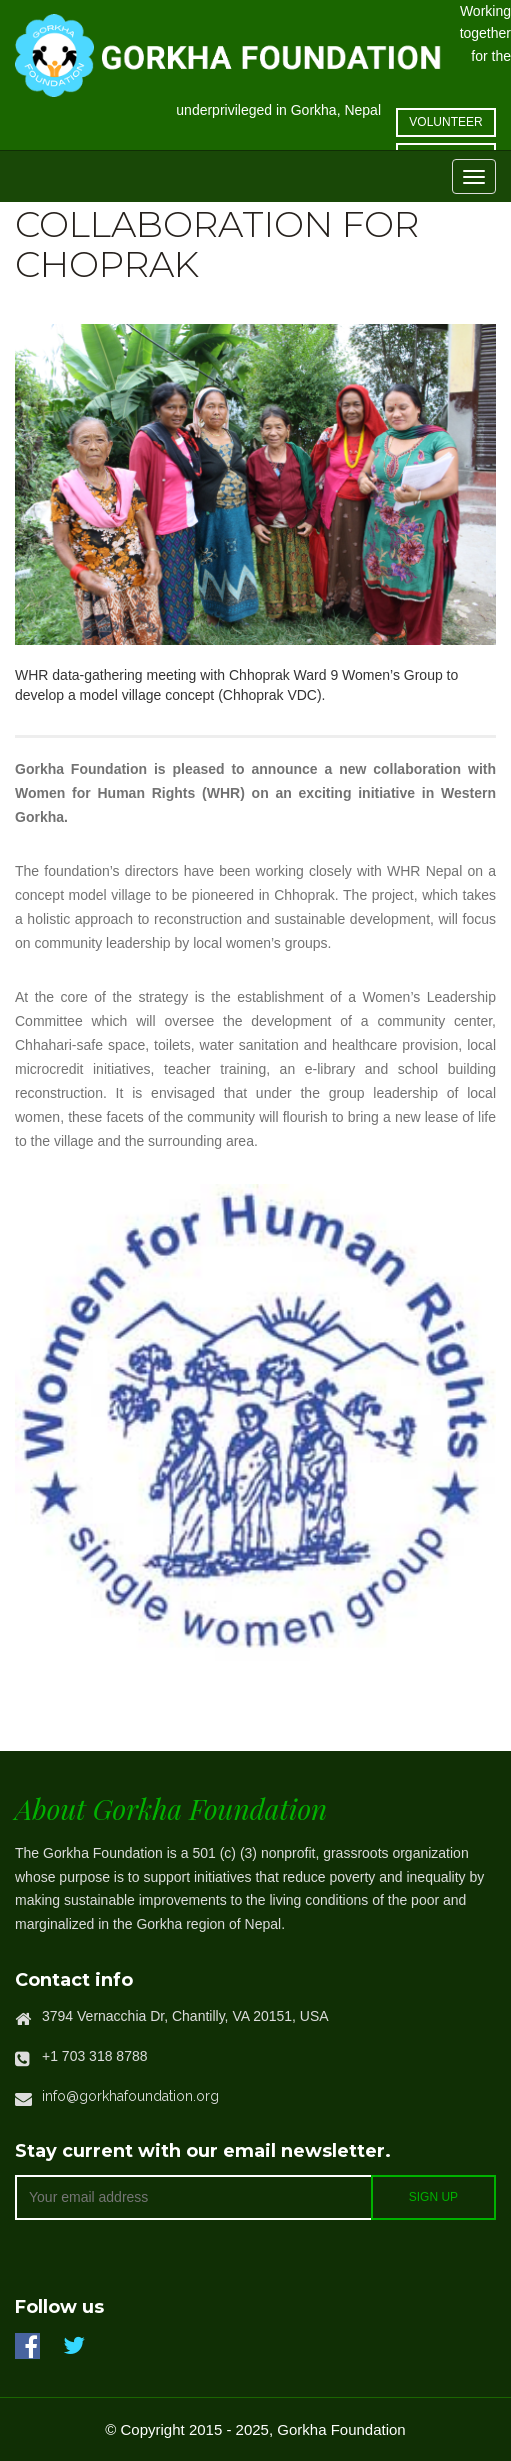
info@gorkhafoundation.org (130, 2096)
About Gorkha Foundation (171, 1808)
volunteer (445, 122)
